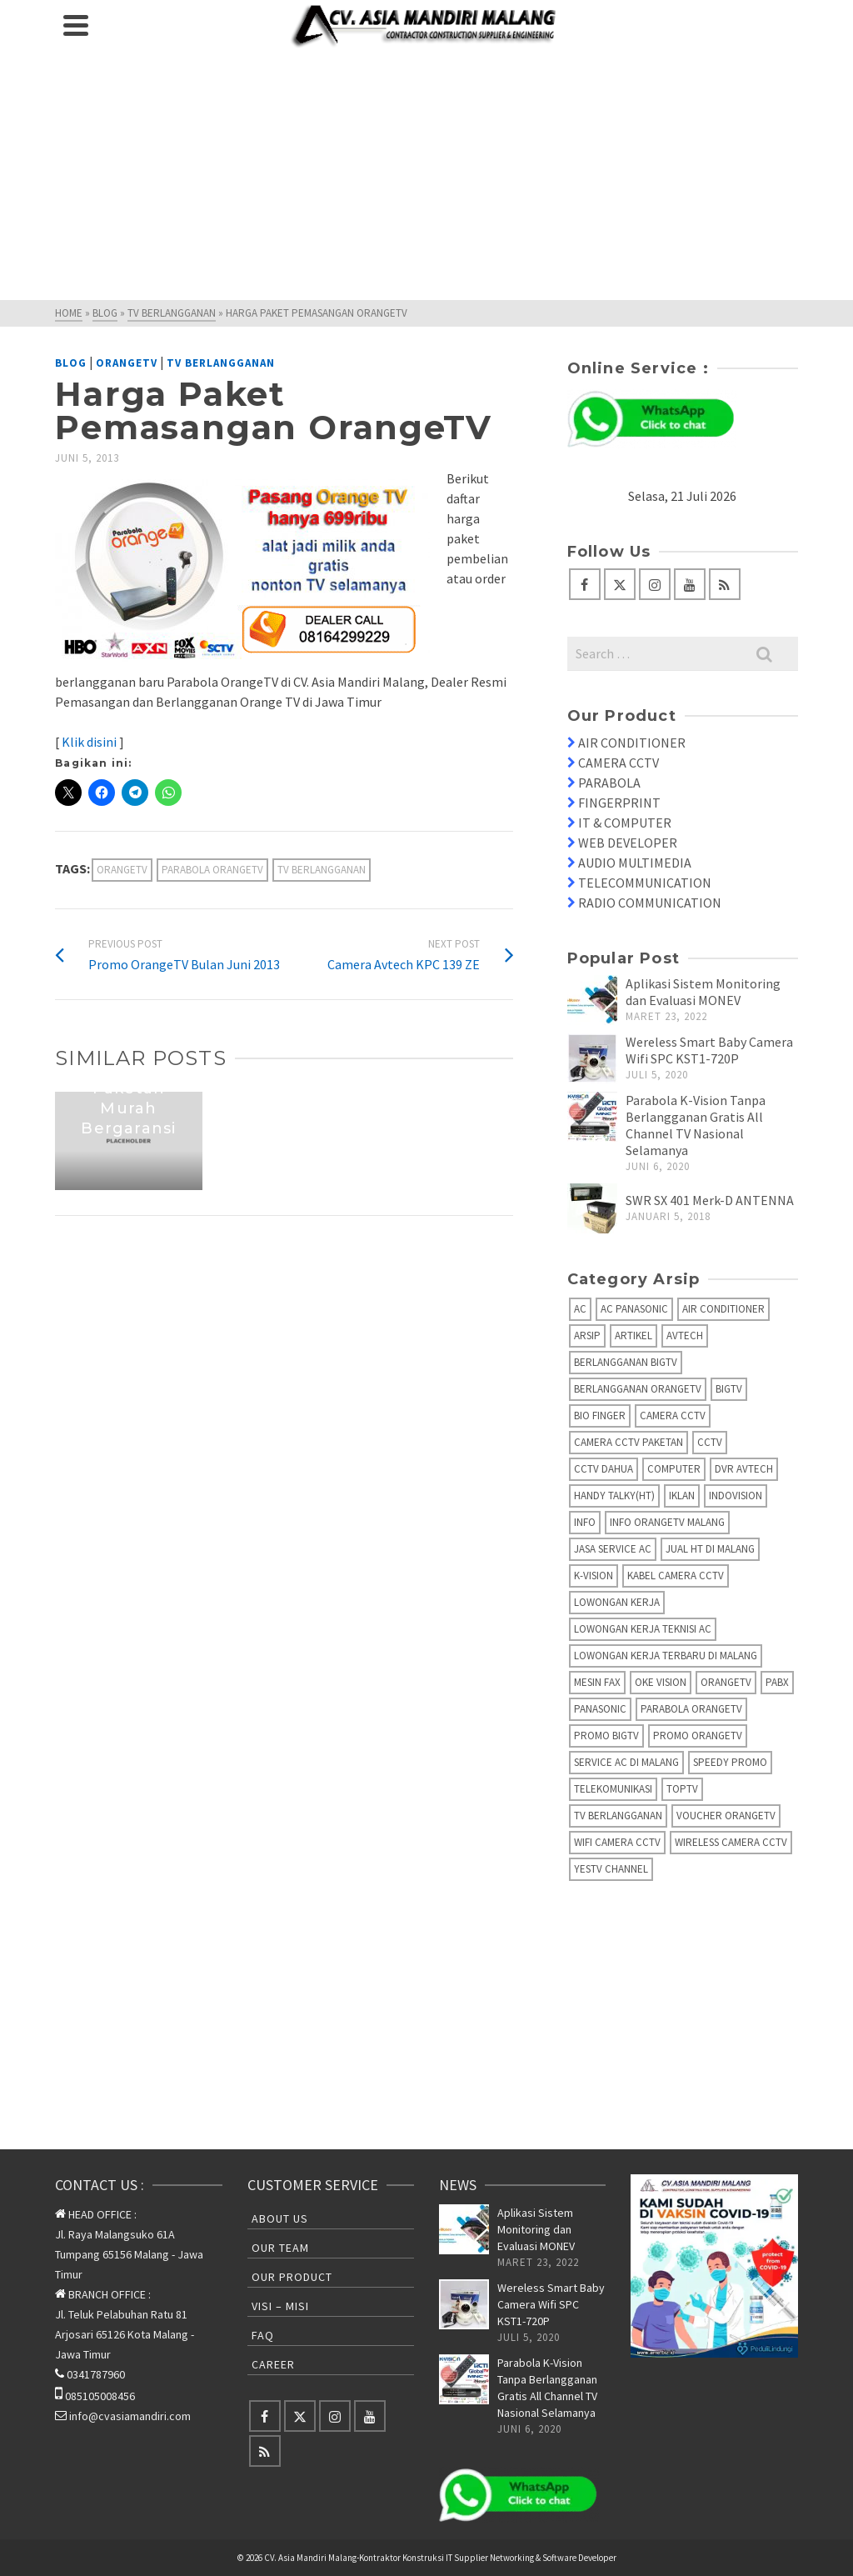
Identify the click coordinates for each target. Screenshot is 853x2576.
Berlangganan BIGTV (625, 1362)
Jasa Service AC (612, 1549)
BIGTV (729, 1389)
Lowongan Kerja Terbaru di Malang (665, 1655)
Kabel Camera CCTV (675, 1575)
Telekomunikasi (613, 1789)
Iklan (682, 1495)
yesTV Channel (611, 1869)
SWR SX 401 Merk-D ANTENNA (710, 1200)
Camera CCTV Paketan (628, 1442)
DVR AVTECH (744, 1469)
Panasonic (600, 1709)
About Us (280, 2218)
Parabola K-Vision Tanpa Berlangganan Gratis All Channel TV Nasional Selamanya (696, 1125)
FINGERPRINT (619, 802)
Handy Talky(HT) (614, 1495)
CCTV (709, 1442)
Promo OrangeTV (697, 1735)
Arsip (587, 1335)
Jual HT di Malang (710, 1549)
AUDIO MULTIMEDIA (634, 862)
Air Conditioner (723, 1309)
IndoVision (735, 1495)
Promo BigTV (606, 1735)
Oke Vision (660, 1682)
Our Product (292, 2276)
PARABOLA (609, 782)
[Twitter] (620, 584)
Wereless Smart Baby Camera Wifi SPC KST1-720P (709, 1050)
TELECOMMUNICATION (644, 882)
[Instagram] (655, 584)
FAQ (263, 2335)
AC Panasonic (634, 1309)
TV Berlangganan (221, 363)
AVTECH (684, 1335)
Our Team (280, 2247)
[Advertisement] (426, 175)
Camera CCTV (673, 1415)
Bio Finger (600, 1415)
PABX (777, 1682)
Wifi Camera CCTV (617, 1842)
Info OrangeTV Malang (667, 1522)
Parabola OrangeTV (212, 870)
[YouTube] (690, 584)
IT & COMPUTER (624, 822)
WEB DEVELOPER (627, 842)
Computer (674, 1469)
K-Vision (593, 1575)
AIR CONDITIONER (632, 742)
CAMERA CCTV (618, 762)
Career (273, 2364)
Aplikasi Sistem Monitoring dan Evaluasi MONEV (703, 991)
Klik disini (90, 741)
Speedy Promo (730, 1762)
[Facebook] (585, 584)
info (585, 1522)
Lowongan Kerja (617, 1602)
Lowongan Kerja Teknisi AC (642, 1629)
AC (580, 1309)
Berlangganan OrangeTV (637, 1389)
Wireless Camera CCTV (731, 1842)
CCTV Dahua (603, 1469)
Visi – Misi (280, 2305)
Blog (71, 363)
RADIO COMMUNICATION (649, 902)
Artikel (633, 1335)
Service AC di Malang (626, 1762)
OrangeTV (126, 363)
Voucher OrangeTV (726, 1815)
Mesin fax (597, 1682)
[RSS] (725, 584)
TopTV (682, 1789)
